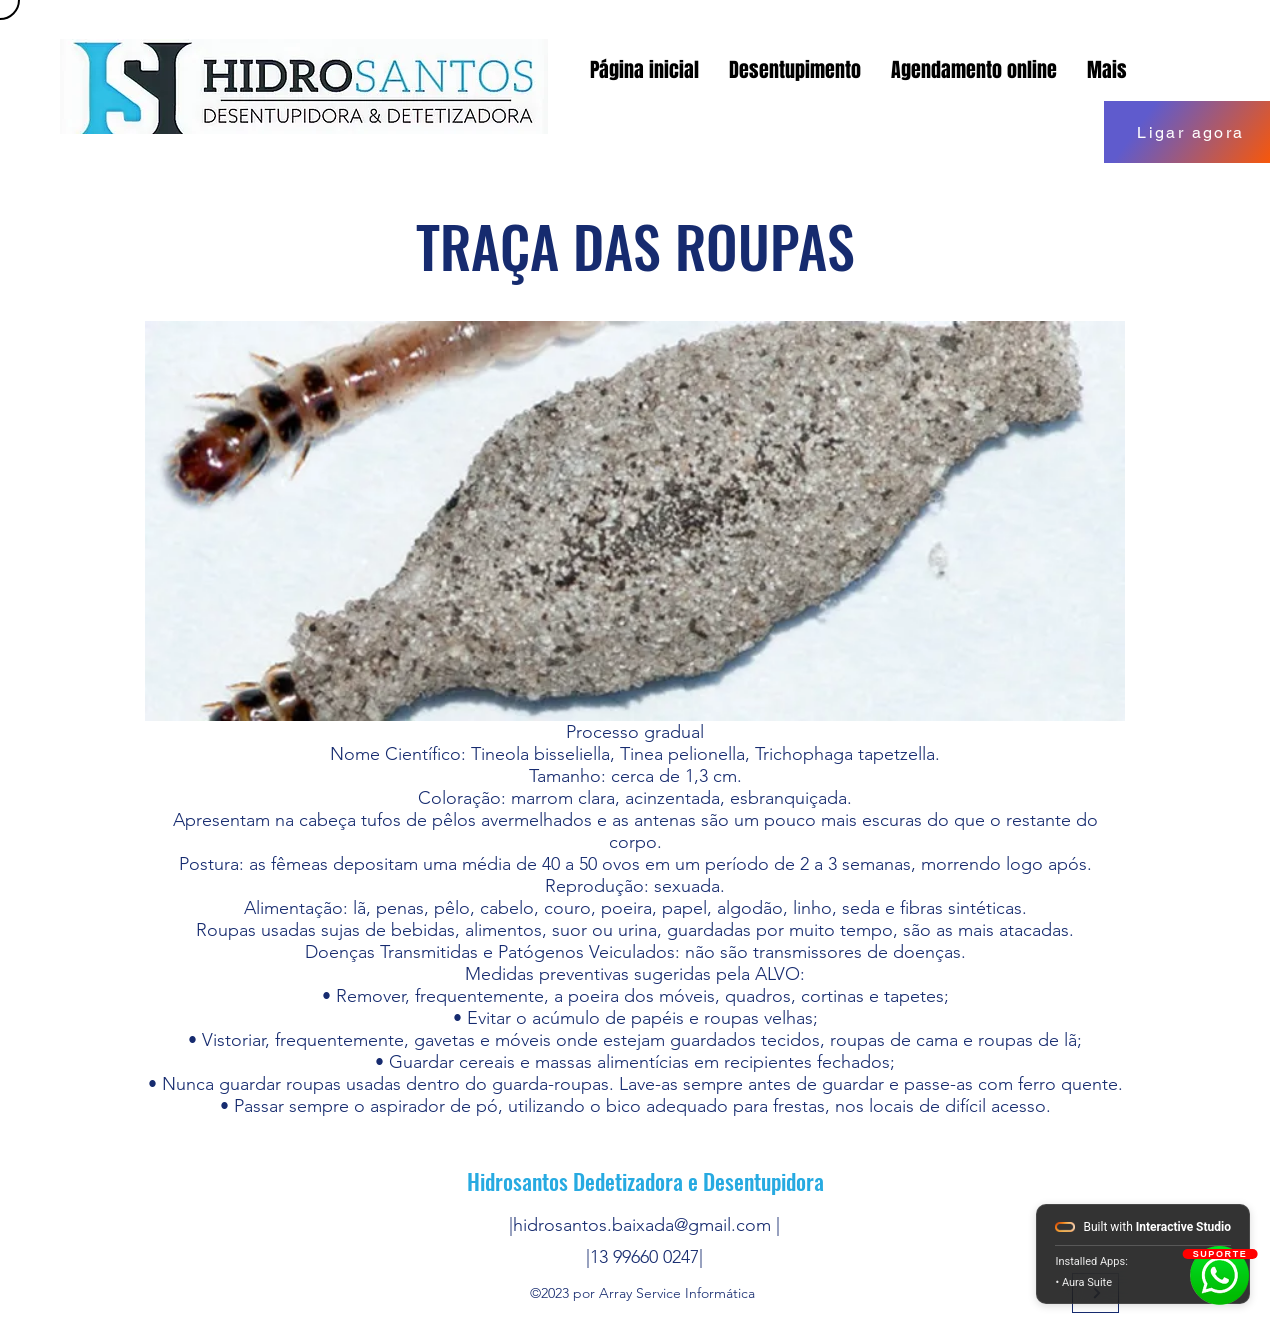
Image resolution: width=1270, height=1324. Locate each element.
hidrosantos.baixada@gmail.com (642, 1225)
